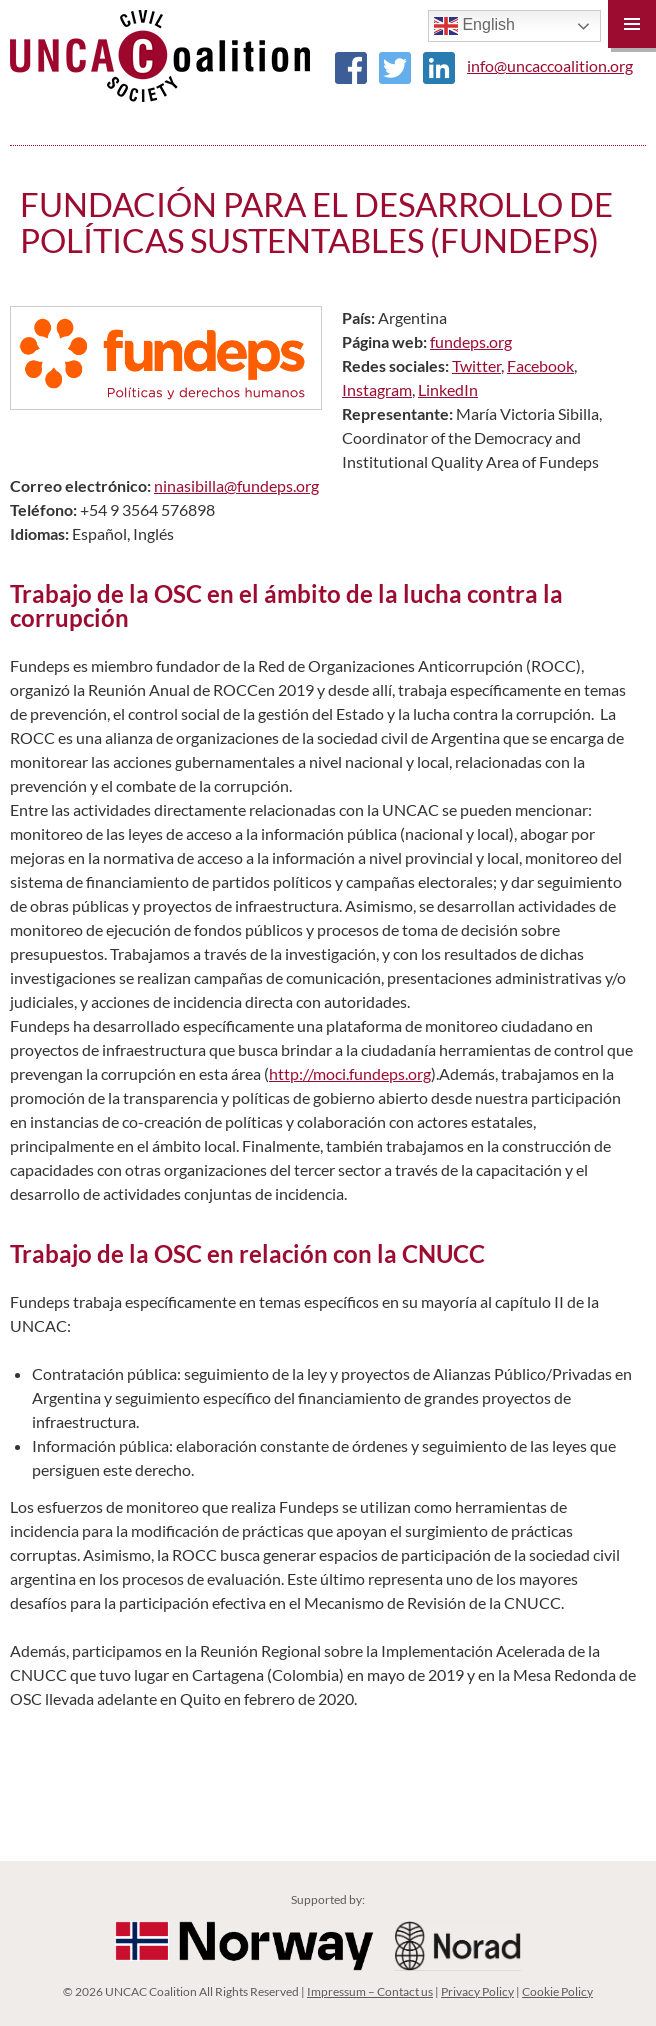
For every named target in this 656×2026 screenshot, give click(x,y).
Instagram (377, 389)
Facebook (540, 365)
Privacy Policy (477, 1991)
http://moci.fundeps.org (350, 1073)
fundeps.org (471, 341)
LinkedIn (448, 389)
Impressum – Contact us (370, 1991)
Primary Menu (632, 24)
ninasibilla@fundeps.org (236, 485)
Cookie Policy (557, 1991)
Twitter (476, 365)
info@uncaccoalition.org (550, 65)
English (474, 26)
